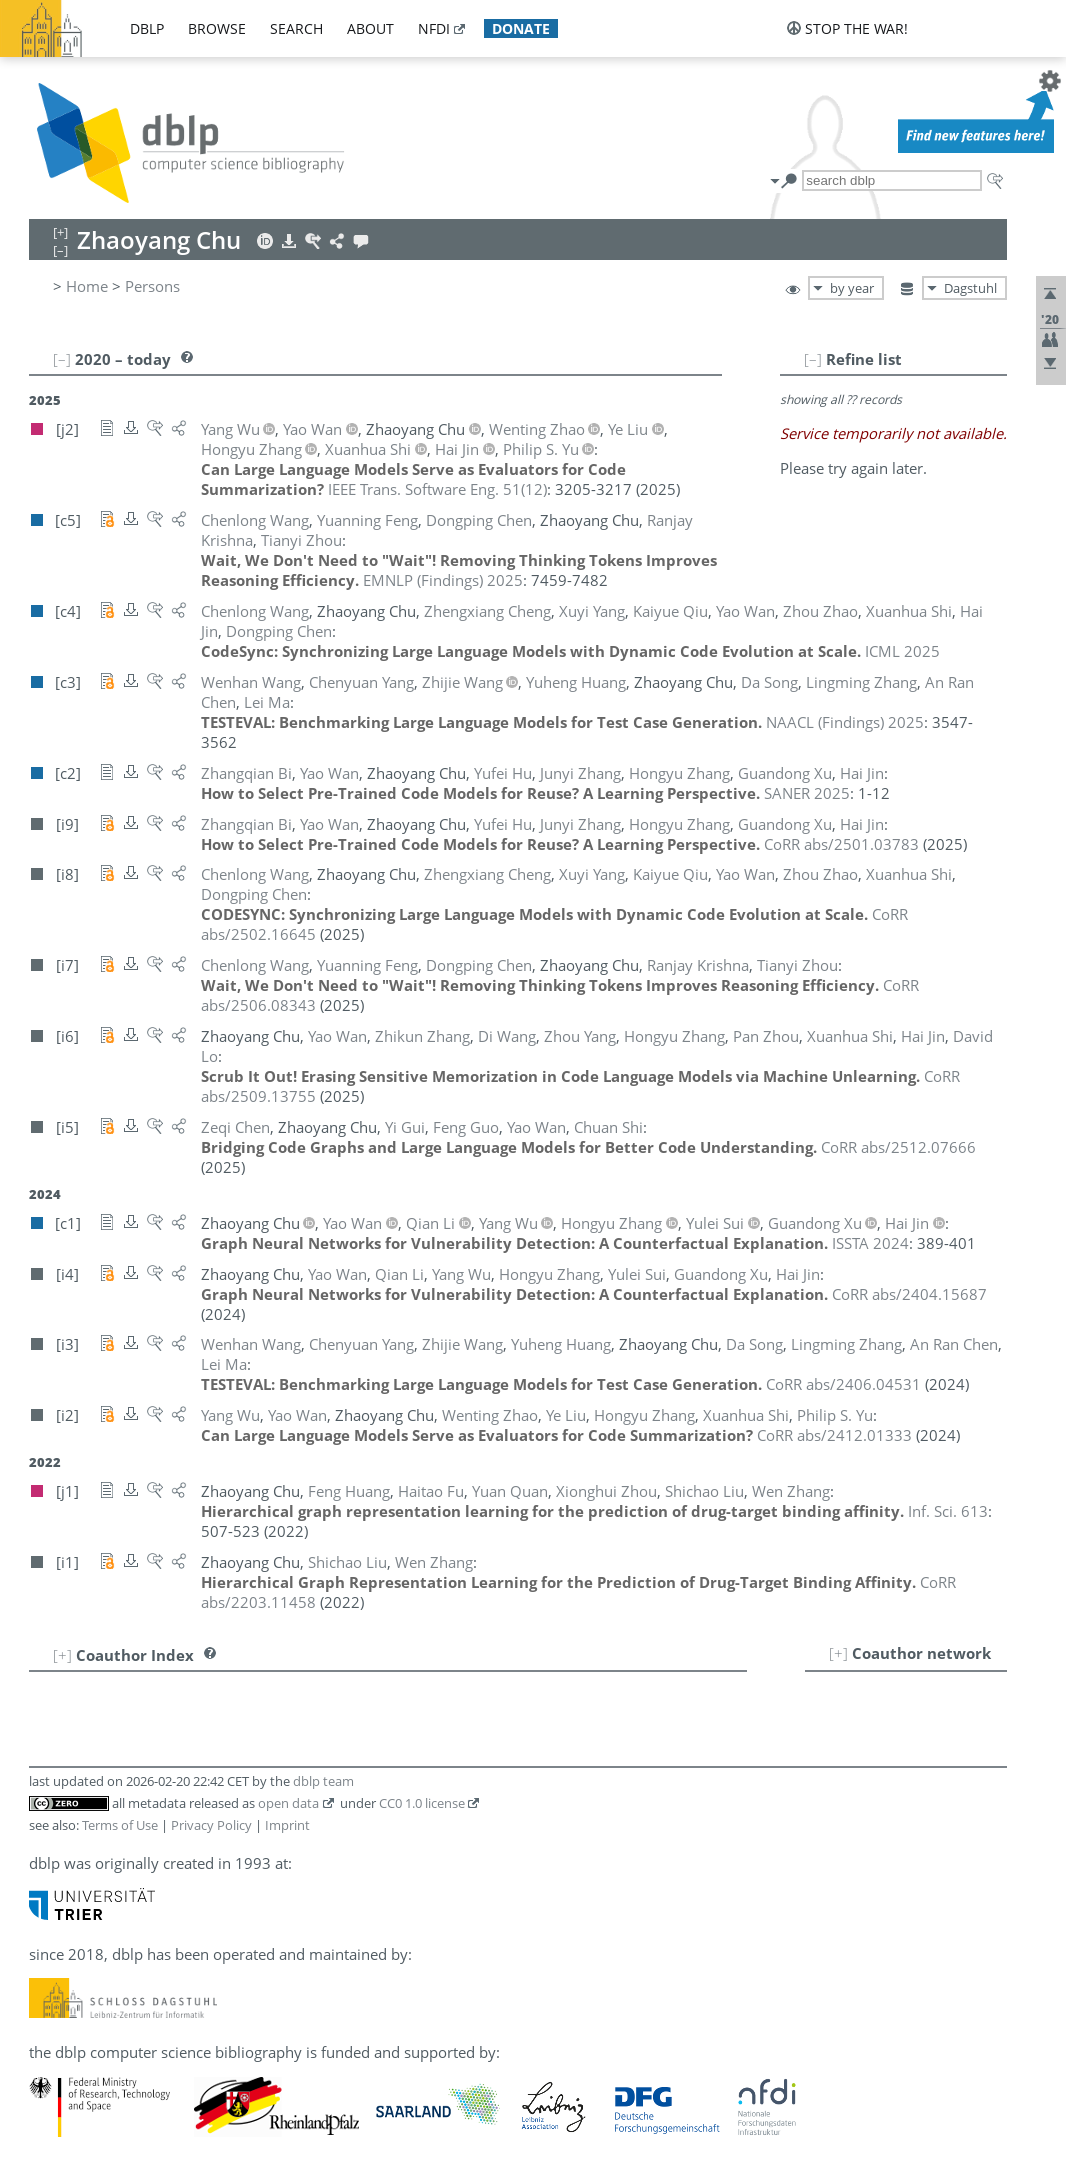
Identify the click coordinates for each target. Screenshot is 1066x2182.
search (296, 28)
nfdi (434, 28)
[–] (813, 359)
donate (521, 28)
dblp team (323, 1781)
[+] (838, 1653)
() (437, 489)
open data (288, 1803)
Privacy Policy (211, 1825)
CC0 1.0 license (422, 1803)
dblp (147, 28)
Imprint (287, 1825)
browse (217, 28)
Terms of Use (120, 1825)
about (370, 28)
